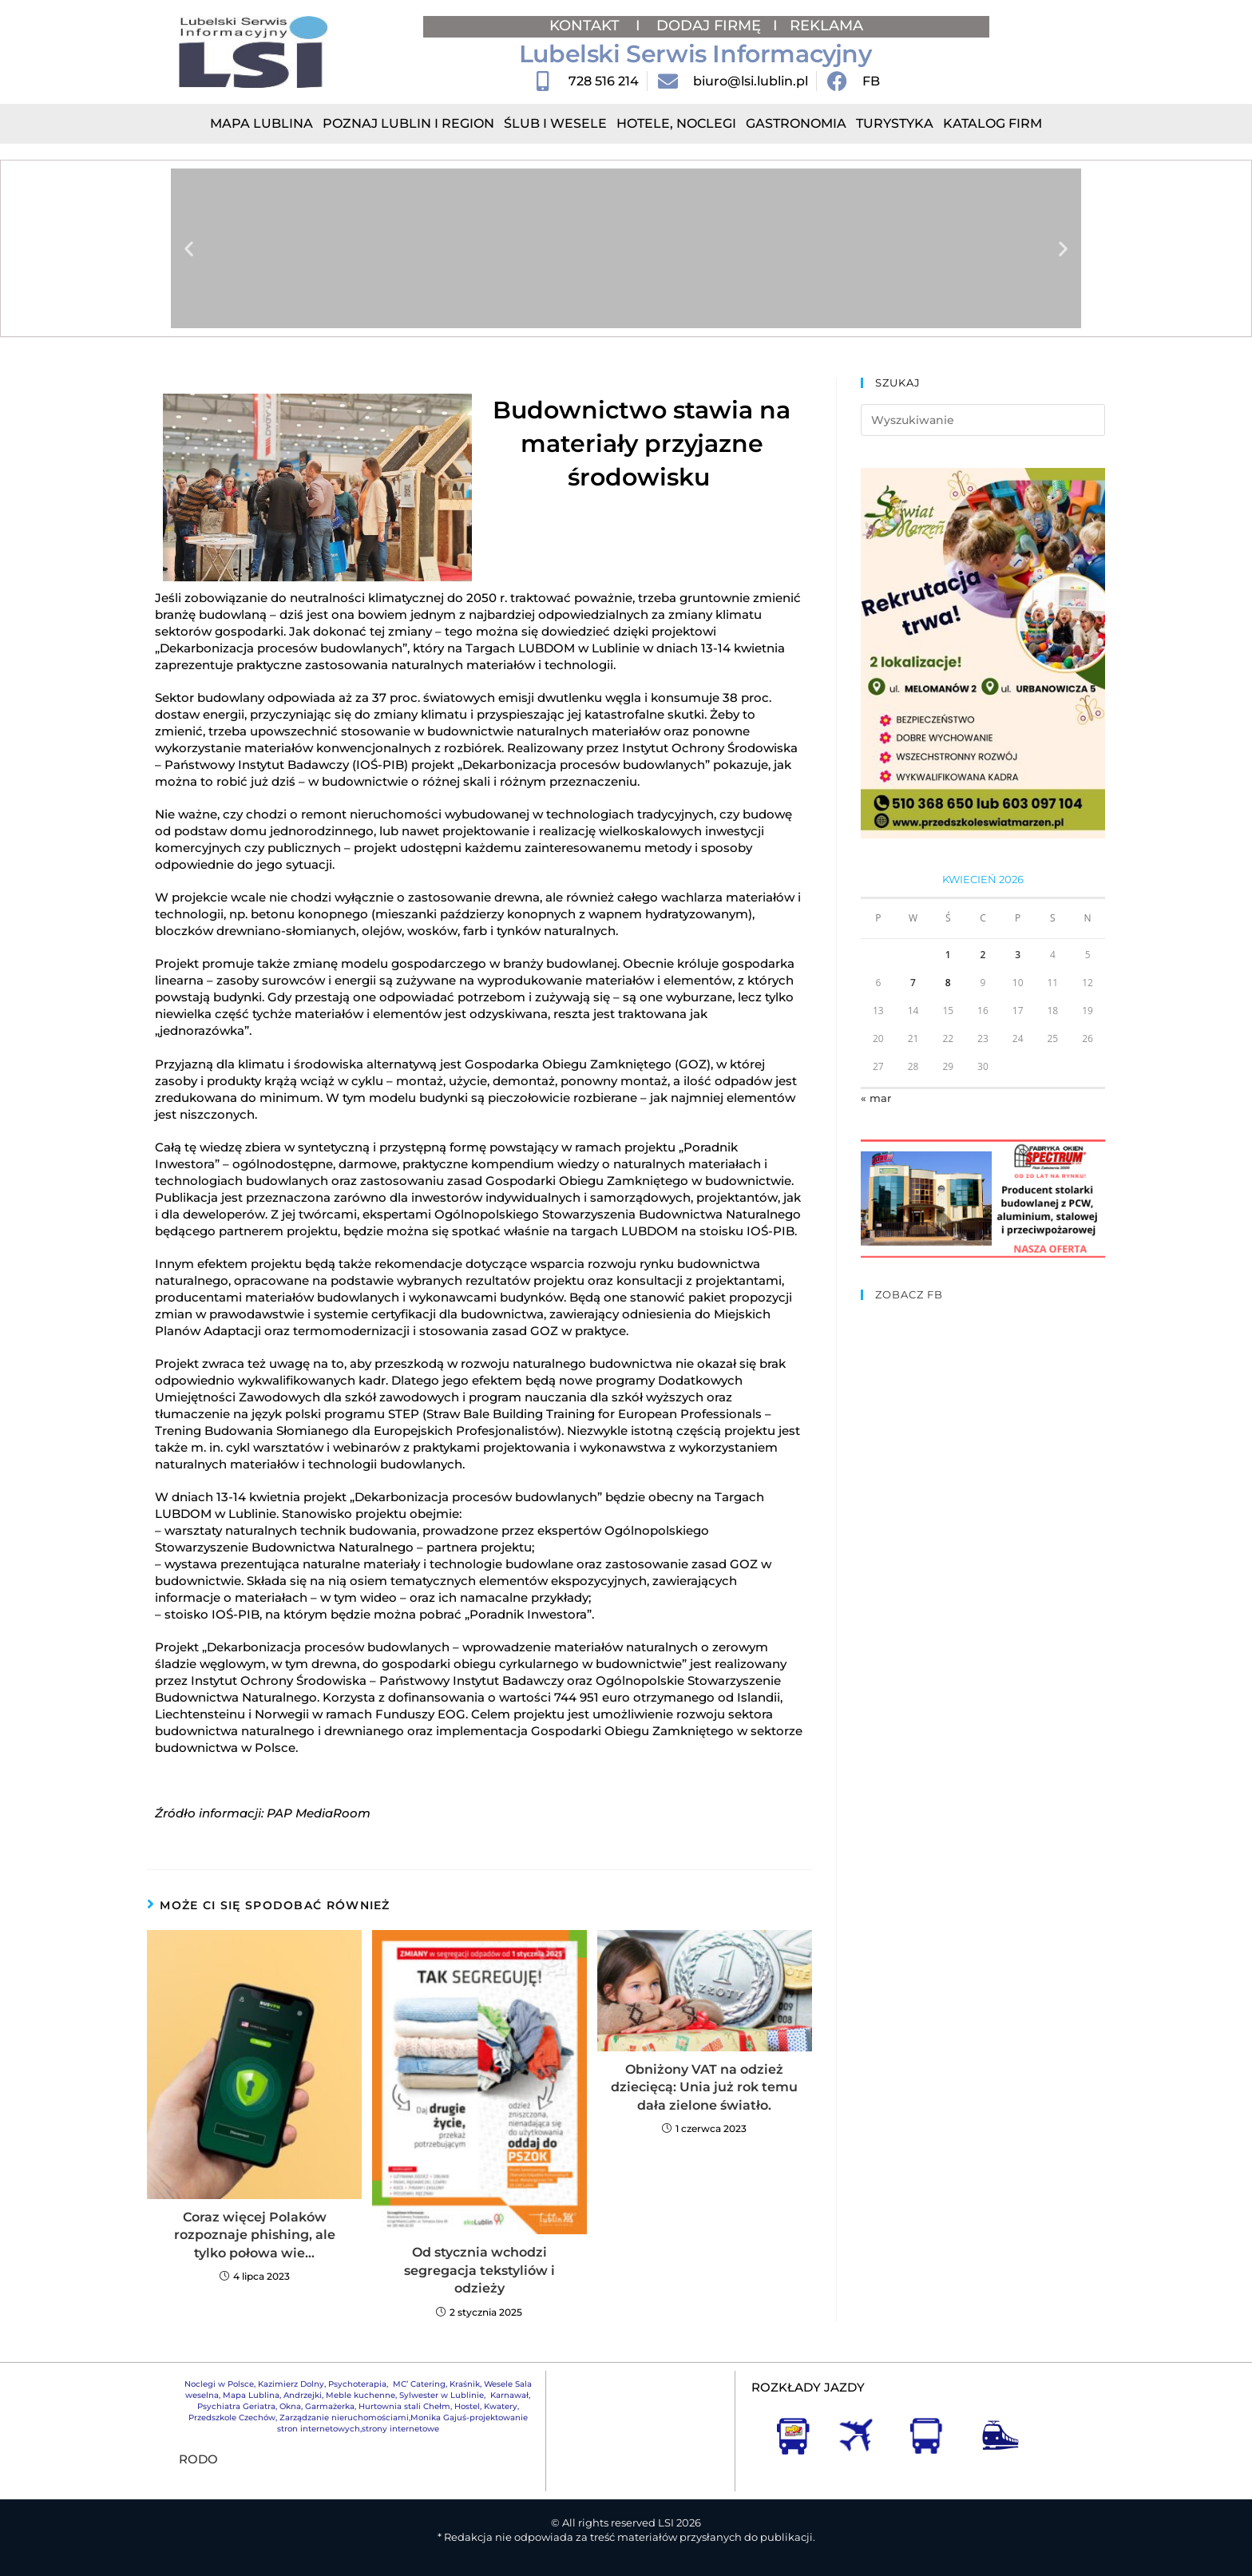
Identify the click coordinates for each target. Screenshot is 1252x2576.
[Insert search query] (983, 420)
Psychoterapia (357, 2384)
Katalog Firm (992, 123)
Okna (290, 2406)
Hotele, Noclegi (676, 123)
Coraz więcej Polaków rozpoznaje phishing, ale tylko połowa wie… (254, 2235)
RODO (198, 2459)
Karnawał (508, 2395)
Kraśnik (465, 2384)
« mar (876, 1098)
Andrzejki (302, 2395)
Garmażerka (330, 2406)
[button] (189, 249)
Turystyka (894, 123)
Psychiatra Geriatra (236, 2406)
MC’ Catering (419, 2384)
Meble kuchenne (360, 2395)
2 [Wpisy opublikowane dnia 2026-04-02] (983, 954)
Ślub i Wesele (555, 123)
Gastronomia (796, 123)
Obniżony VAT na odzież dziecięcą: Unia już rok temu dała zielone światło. (704, 2087)
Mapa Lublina (261, 123)
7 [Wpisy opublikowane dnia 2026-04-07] (913, 982)
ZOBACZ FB (909, 1294)
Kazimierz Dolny (291, 2384)
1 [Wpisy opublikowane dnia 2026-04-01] (948, 954)
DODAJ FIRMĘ (708, 25)
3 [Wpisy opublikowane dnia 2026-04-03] (1017, 954)
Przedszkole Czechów (231, 2417)
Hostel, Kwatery (485, 2406)
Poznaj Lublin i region (408, 123)
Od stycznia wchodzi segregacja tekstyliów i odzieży (479, 2270)
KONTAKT (586, 25)
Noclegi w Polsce (219, 2384)
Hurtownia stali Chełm (404, 2406)
